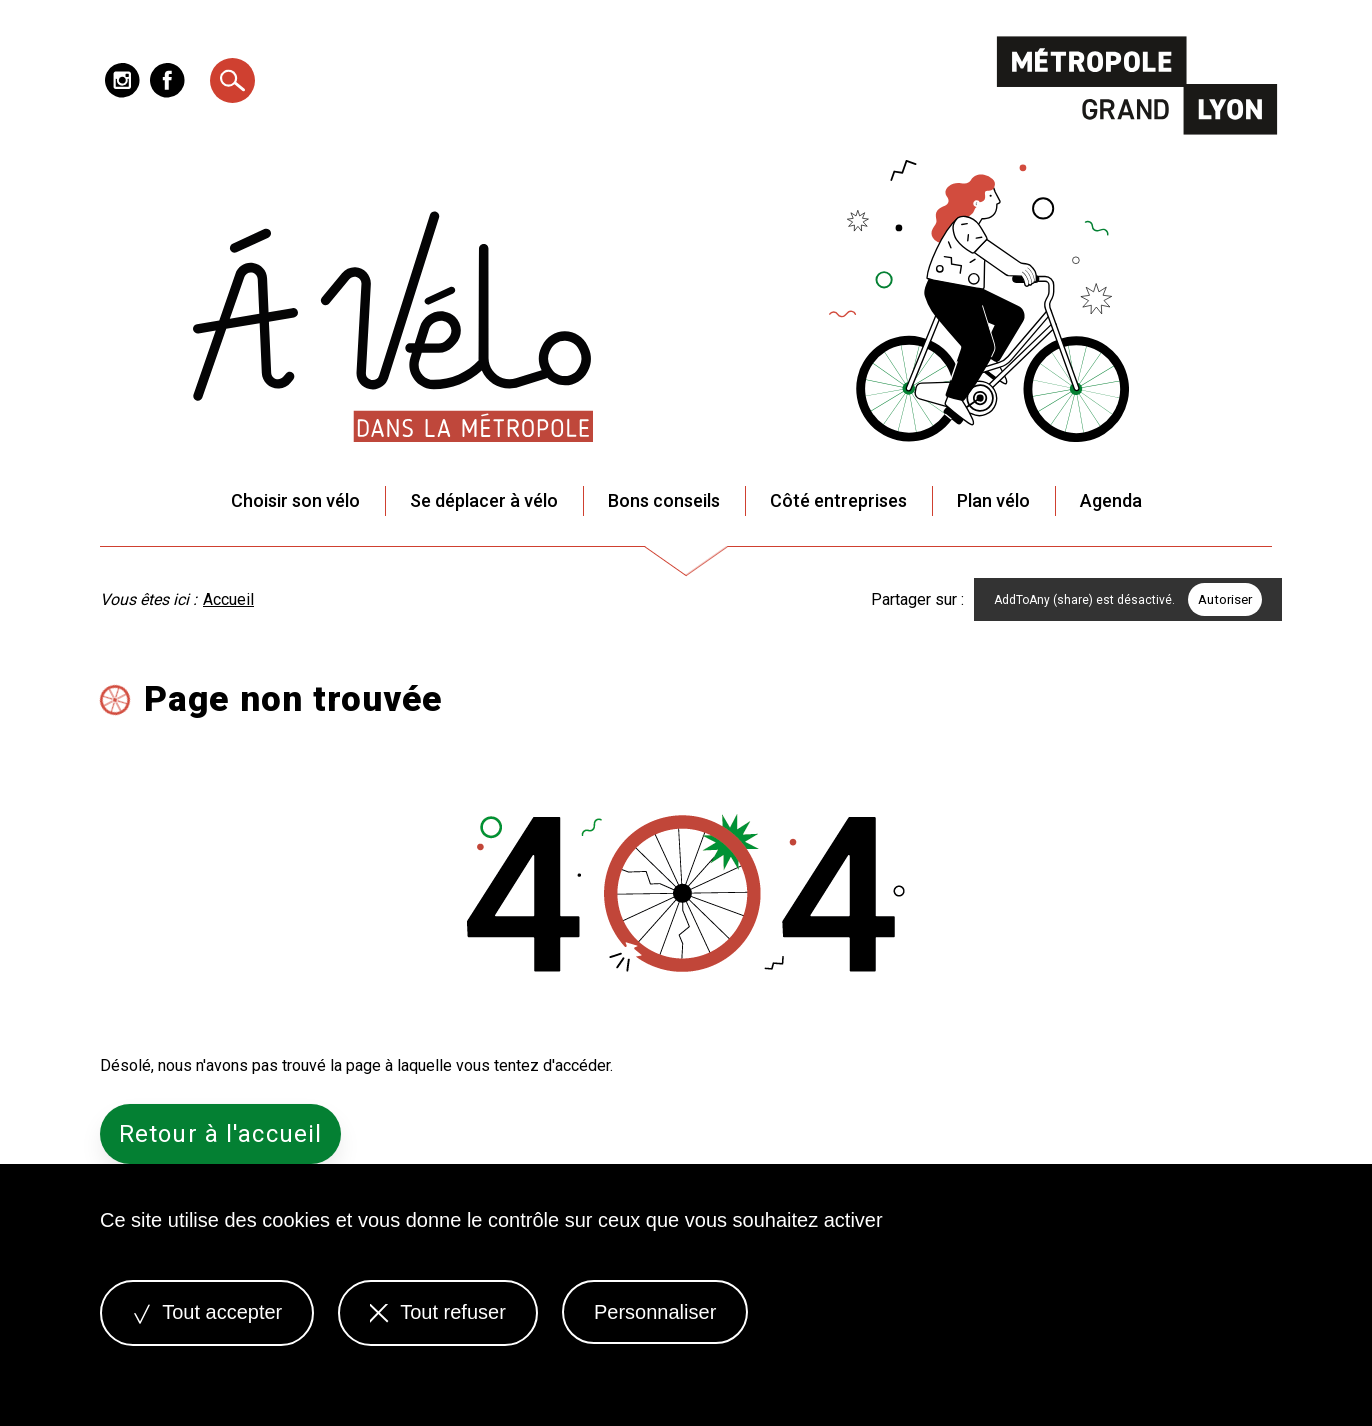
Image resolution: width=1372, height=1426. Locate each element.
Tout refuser (438, 1312)
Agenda (1111, 500)
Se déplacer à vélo (484, 500)
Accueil (228, 599)
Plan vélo (993, 500)
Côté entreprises (838, 500)
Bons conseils (664, 500)
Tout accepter (207, 1312)
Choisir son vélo (295, 500)
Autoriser (1225, 599)
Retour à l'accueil (220, 1134)
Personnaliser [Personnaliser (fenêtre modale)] (655, 1312)
